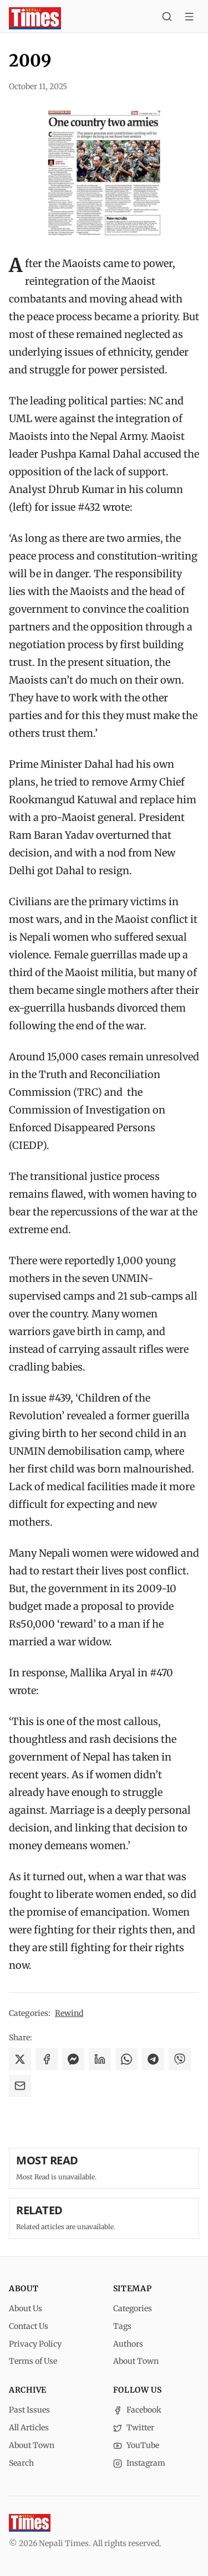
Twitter (133, 2428)
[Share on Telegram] (153, 2059)
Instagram (139, 2463)
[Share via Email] (20, 2086)
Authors (128, 2344)
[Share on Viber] (180, 2059)
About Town (136, 2361)
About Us (25, 2308)
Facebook (137, 2410)
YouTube (136, 2445)
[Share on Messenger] (73, 2059)
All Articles (29, 2428)
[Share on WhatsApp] (126, 2059)
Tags (122, 2326)
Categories (132, 2308)
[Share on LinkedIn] (100, 2059)
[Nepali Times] (29, 2523)
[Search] (167, 18)
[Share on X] (20, 2059)
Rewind (69, 2013)
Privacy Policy (35, 2344)
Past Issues (29, 2410)
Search (21, 2463)
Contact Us (28, 2326)
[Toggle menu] (189, 18)
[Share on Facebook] (46, 2059)
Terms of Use (33, 2361)
